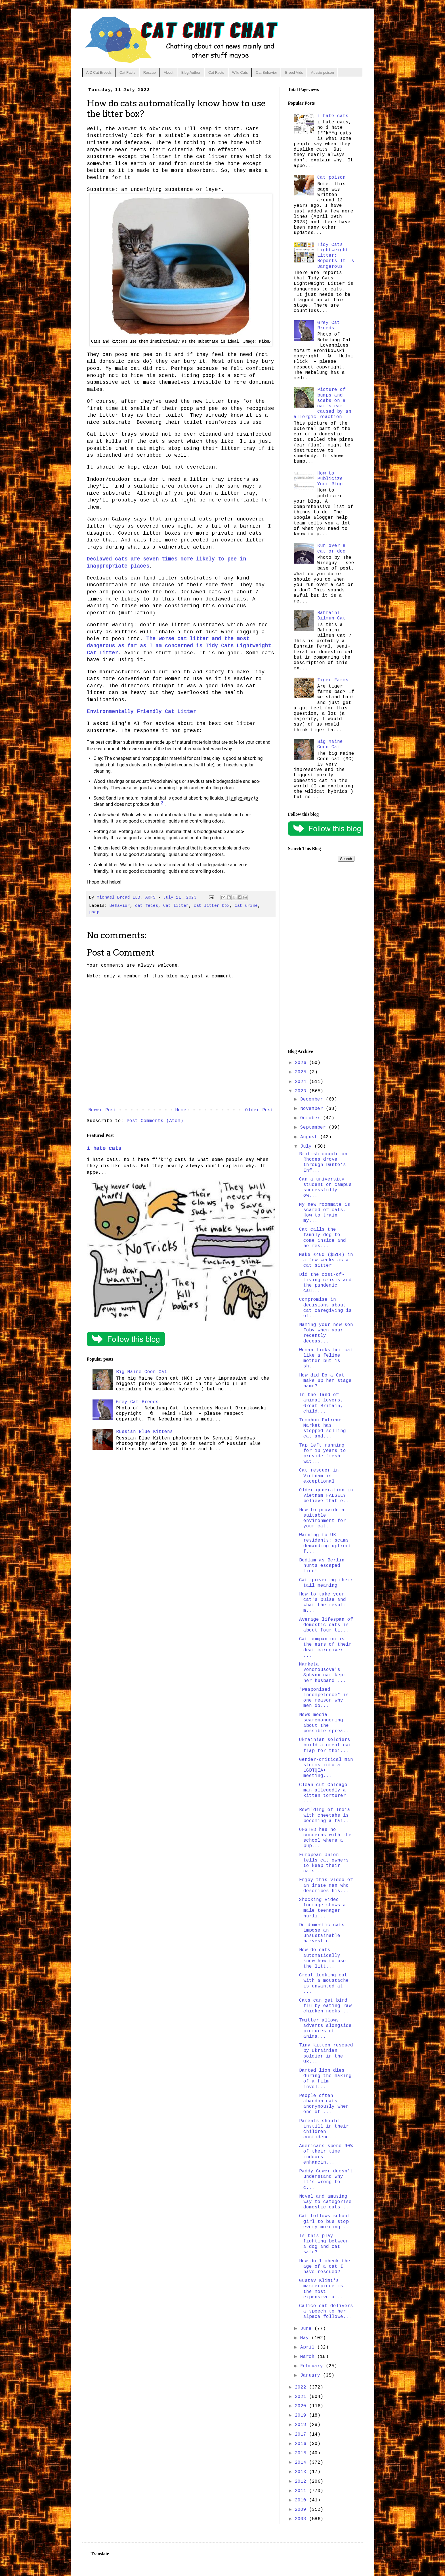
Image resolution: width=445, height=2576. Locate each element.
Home (180, 1110)
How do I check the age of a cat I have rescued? (324, 2266)
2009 (302, 2509)
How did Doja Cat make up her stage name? (325, 1381)
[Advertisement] (321, 955)
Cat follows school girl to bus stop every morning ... (325, 2221)
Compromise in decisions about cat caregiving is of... (325, 1308)
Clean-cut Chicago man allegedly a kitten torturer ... (323, 1793)
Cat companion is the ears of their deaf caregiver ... (325, 1647)
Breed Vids (294, 72)
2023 (302, 1091)
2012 (302, 2481)
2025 (302, 1072)
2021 (302, 2396)
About (168, 72)
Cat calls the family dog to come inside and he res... (322, 1238)
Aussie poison (322, 72)
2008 (302, 2519)
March (308, 2356)
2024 (302, 1081)
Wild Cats (240, 72)
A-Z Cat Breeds (99, 72)
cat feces (146, 905)
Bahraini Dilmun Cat (331, 615)
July (307, 1146)
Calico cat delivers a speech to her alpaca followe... (326, 2311)
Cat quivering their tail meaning (326, 1583)
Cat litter (176, 905)
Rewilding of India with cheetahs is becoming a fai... (325, 1815)
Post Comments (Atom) (155, 1120)
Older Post (259, 1110)
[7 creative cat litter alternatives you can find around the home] (162, 804)
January (311, 2375)
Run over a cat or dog (331, 548)
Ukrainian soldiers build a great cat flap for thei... (325, 1745)
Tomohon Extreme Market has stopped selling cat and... (322, 1428)
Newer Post (102, 1110)
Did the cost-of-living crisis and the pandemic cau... (325, 1283)
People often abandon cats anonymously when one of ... (324, 2104)
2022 (302, 2387)
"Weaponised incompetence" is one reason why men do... (324, 1698)
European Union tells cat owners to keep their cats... (324, 1863)
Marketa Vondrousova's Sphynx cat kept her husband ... (322, 1672)
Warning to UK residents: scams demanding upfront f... (325, 1543)
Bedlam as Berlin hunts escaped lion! (322, 1566)
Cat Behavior (266, 72)
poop (94, 912)
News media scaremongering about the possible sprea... (325, 1723)
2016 (302, 2443)
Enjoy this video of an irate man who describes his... (326, 1885)
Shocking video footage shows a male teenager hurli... (322, 1908)
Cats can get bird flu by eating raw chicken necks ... (325, 2006)
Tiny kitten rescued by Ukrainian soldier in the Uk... (326, 2053)
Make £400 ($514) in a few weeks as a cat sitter (326, 1260)
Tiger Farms (333, 680)
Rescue (149, 72)
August (310, 1137)
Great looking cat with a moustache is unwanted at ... (324, 1983)
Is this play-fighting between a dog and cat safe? (324, 2244)
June (307, 2328)
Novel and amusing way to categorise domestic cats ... (325, 2202)
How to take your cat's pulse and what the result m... (322, 1602)
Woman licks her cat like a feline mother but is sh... (326, 1358)
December (313, 1099)
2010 (302, 2500)
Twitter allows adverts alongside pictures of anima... (325, 2028)
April (308, 2347)
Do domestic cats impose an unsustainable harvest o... (322, 1933)
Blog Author (190, 72)
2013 (302, 2471)
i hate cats (104, 1148)
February (313, 2366)
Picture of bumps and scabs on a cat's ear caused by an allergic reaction (322, 403)
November (313, 1108)
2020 (302, 2406)
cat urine (246, 905)
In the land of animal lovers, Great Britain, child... (321, 1403)
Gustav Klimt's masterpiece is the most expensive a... (321, 2289)
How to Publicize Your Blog (330, 479)
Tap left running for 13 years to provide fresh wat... (322, 1453)
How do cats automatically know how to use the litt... (322, 1958)
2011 (302, 2490)
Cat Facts (127, 72)
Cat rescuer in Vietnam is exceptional (319, 1476)
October (311, 1118)
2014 (302, 2462)
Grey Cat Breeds (137, 1402)
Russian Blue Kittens (144, 1431)
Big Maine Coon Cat (141, 1372)
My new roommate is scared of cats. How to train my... (324, 1213)
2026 (302, 1062)
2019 (302, 2415)
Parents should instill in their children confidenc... (324, 2129)
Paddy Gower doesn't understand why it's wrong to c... (326, 2179)
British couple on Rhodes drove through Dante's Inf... (323, 1162)
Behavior (120, 905)
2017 (302, 2434)
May (306, 2338)
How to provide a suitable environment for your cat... (322, 1518)
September (314, 1127)
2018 (302, 2424)
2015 (302, 2453)
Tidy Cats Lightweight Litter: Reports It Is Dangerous (335, 255)
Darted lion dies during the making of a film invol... (325, 2079)
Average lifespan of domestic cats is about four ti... (326, 1625)
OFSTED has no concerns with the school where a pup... (325, 1838)
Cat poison (331, 177)
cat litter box (212, 905)
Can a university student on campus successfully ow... (325, 1187)
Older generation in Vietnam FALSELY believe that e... (326, 1496)
